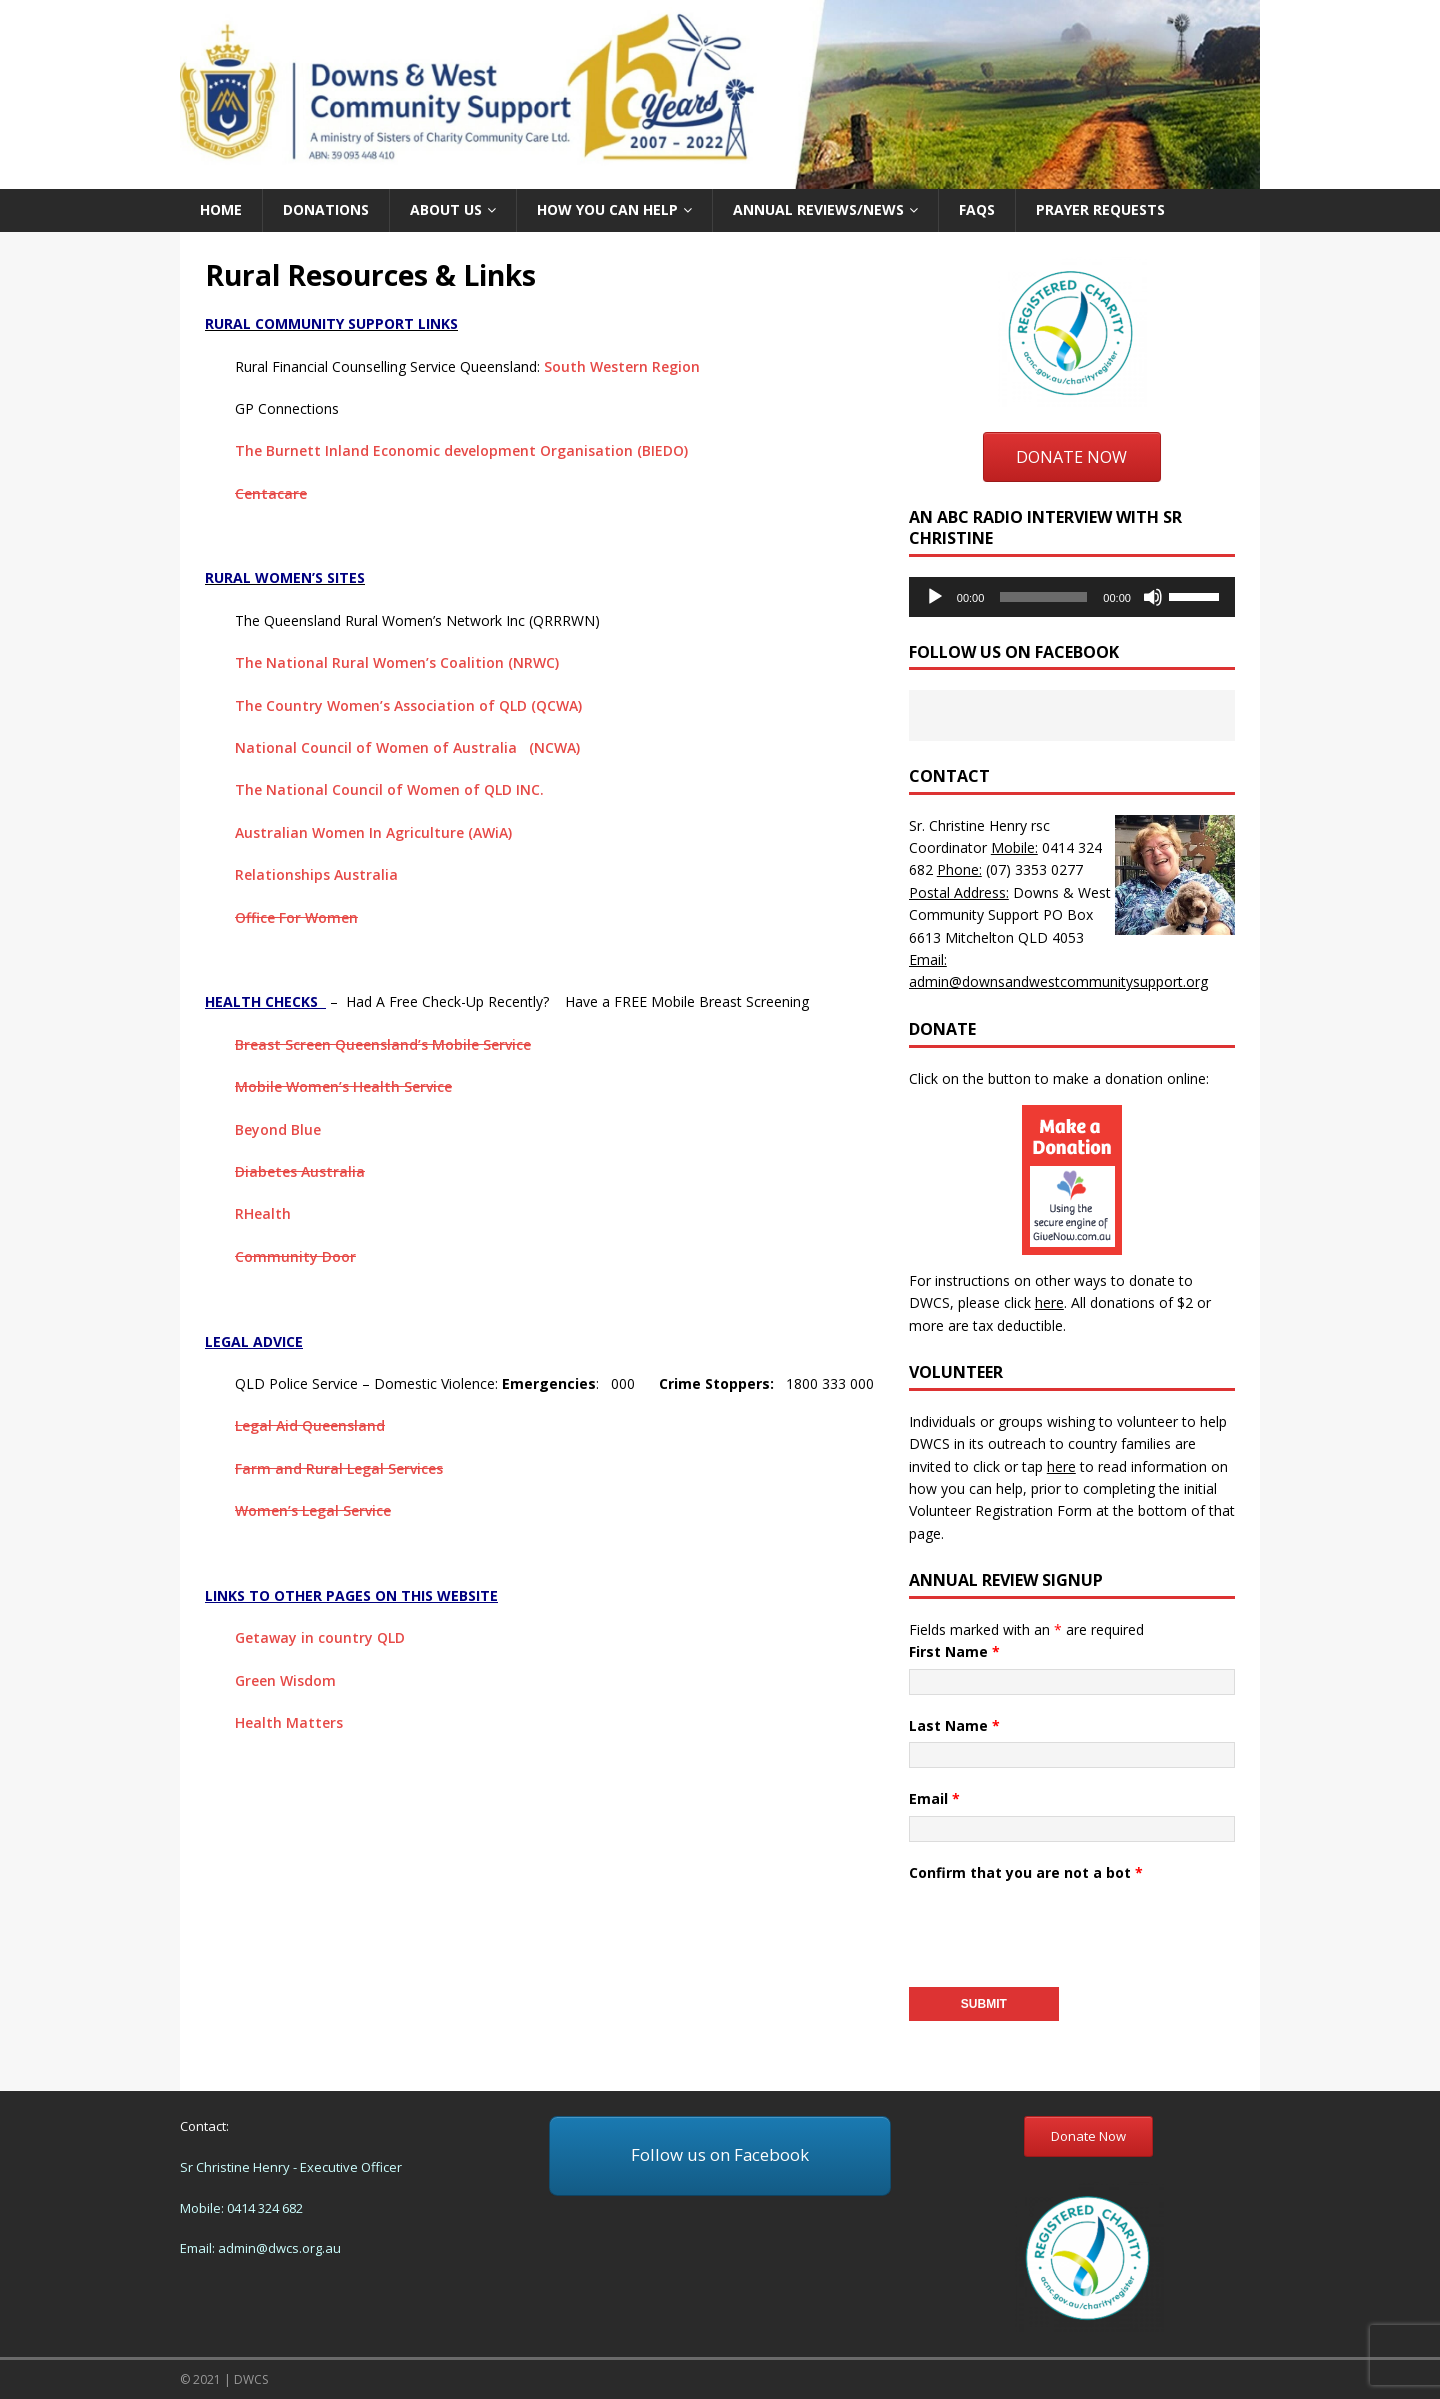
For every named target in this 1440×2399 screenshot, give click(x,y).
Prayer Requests (1100, 209)
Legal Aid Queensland (310, 1425)
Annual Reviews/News (818, 209)
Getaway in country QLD (320, 1637)
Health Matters (289, 1722)
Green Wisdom (285, 1680)
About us (446, 209)
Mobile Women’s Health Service (343, 1086)
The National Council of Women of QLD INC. (389, 789)
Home (221, 209)
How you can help (607, 209)
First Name (954, 1651)
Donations (326, 209)
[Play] (935, 597)
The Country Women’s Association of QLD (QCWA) (408, 705)
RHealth (263, 1213)
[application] (1072, 597)
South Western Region (622, 366)
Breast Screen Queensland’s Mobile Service (383, 1044)
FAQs (977, 209)
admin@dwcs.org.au (279, 2248)
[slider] (1043, 597)
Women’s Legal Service (313, 1510)
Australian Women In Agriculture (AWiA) (373, 832)
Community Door (295, 1256)
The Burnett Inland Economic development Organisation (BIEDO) (461, 450)
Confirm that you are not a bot (1026, 1872)
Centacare (271, 493)
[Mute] (1153, 597)
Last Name (954, 1725)
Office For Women (296, 917)
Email (934, 1798)
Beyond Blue (278, 1129)
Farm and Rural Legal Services (339, 1468)
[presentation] (1061, 1928)
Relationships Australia (316, 874)
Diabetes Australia (300, 1171)
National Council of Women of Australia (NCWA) (407, 747)
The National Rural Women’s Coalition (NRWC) (397, 662)
